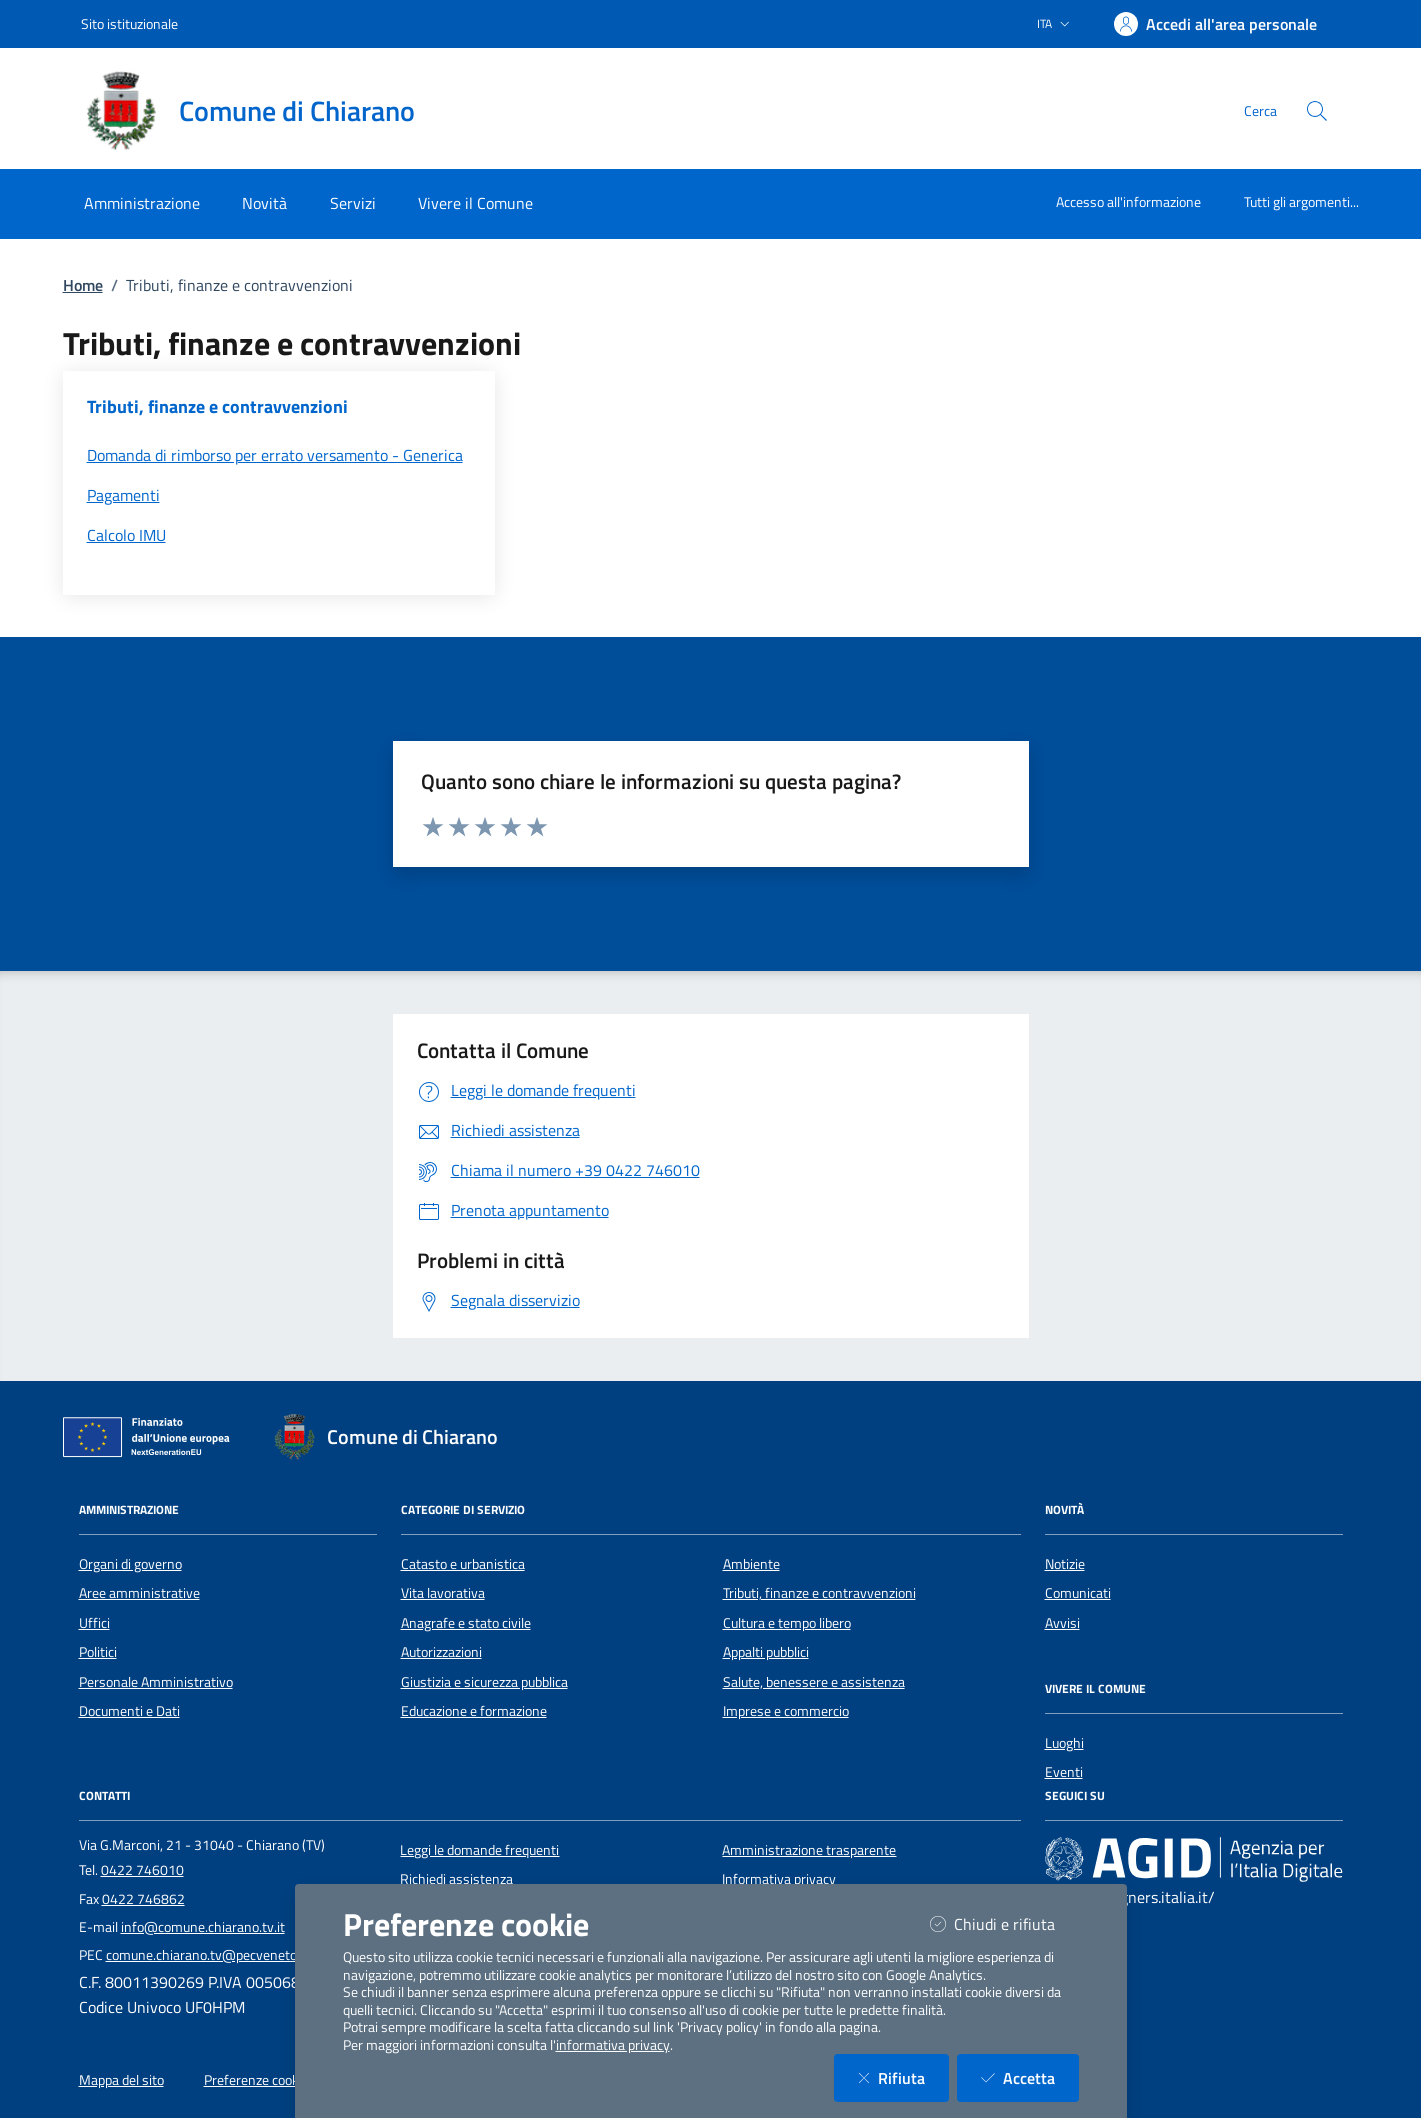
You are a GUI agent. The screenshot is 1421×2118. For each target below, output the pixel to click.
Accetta (1030, 2077)
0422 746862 (143, 1899)
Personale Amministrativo (156, 1682)
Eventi (1064, 1772)
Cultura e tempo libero (787, 1623)
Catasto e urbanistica (463, 1564)
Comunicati (1078, 1593)
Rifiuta (903, 2077)
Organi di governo (130, 1564)
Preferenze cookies (260, 2080)
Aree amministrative (139, 1593)
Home (83, 285)
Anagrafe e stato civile (466, 1623)
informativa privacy (613, 2045)
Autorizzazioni (441, 1652)
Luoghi (1064, 1743)
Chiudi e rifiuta (1004, 1923)
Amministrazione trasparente (809, 1850)
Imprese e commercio (786, 1711)
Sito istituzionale (129, 23)
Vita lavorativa (443, 1593)
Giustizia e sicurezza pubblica (484, 1682)
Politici (98, 1652)
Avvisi (1062, 1623)
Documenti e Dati (129, 1711)
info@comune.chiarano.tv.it (203, 1927)
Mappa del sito (121, 2080)
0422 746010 (142, 1870)
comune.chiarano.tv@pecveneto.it (207, 1955)
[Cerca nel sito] (1317, 111)
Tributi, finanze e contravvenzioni (819, 1593)
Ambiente (751, 1564)
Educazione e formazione (474, 1711)
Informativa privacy (779, 1879)
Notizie (1065, 1564)
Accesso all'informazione (1128, 201)
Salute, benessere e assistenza (814, 1682)
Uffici (94, 1623)
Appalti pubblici (766, 1652)
